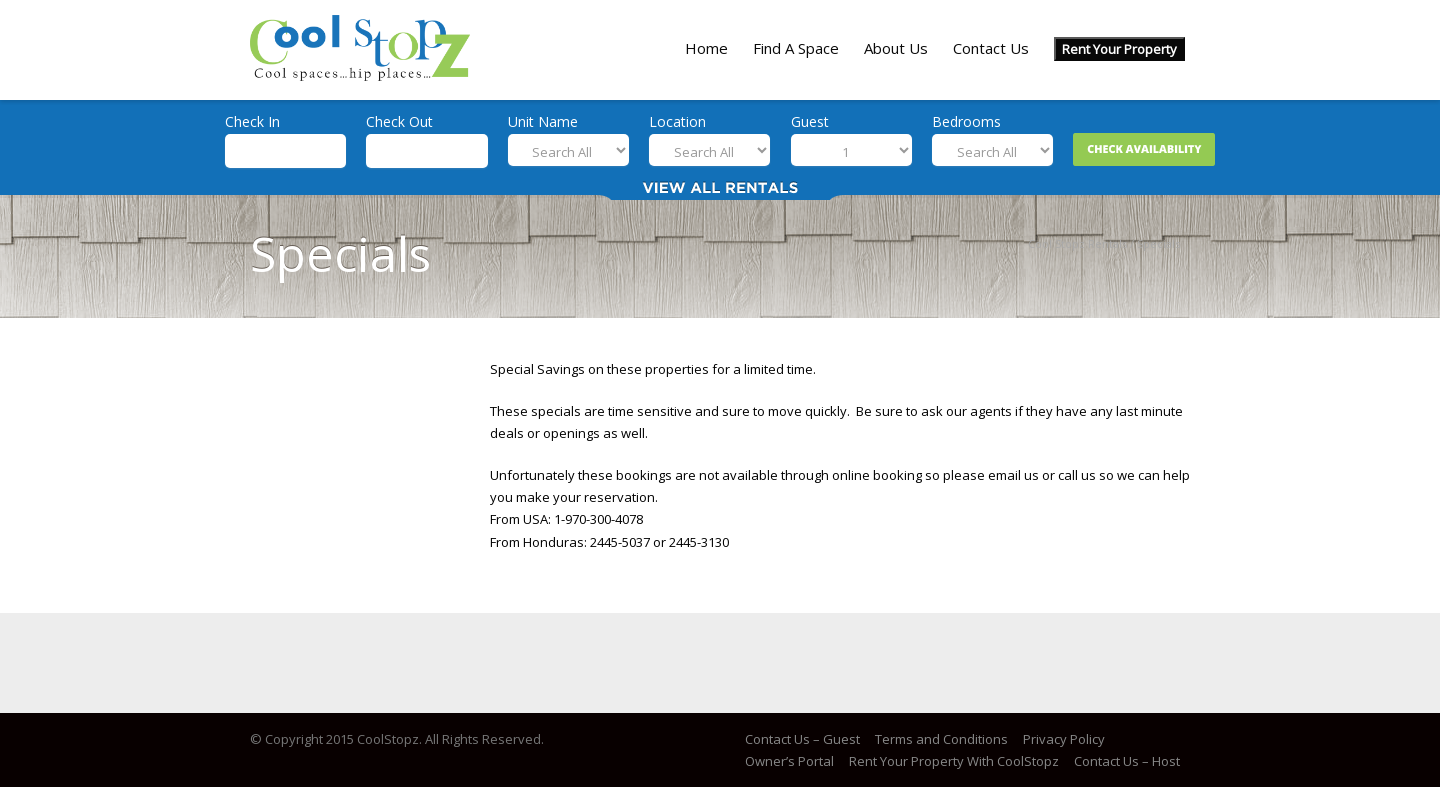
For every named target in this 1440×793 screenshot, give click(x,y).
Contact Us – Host (1127, 761)
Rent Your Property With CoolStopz (954, 761)
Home (706, 48)
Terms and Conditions (941, 739)
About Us (896, 48)
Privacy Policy (1064, 739)
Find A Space (796, 48)
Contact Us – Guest (802, 739)
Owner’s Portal (789, 761)
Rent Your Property (1119, 49)
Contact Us (991, 48)
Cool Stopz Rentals (1077, 243)
